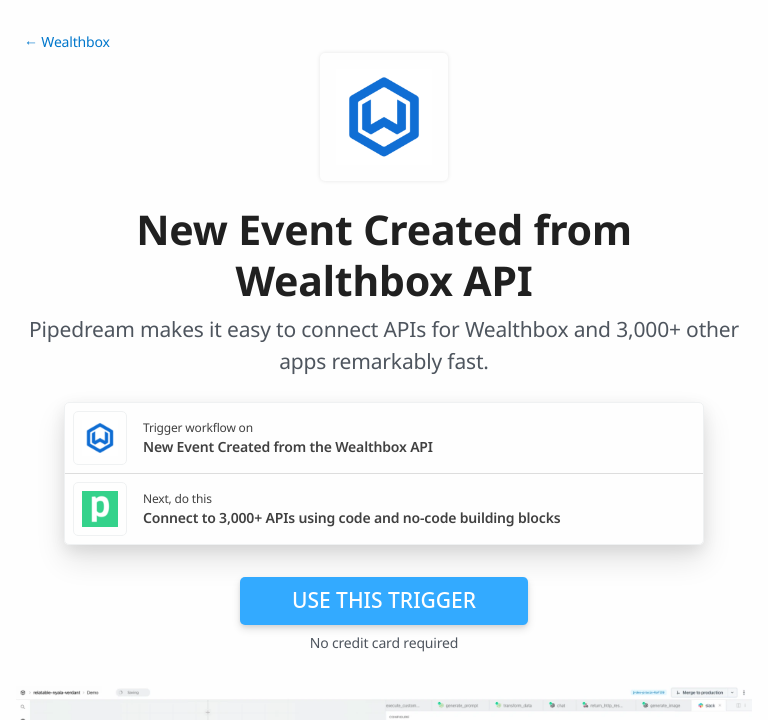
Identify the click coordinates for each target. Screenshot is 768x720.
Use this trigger (384, 600)
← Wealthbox (67, 42)
